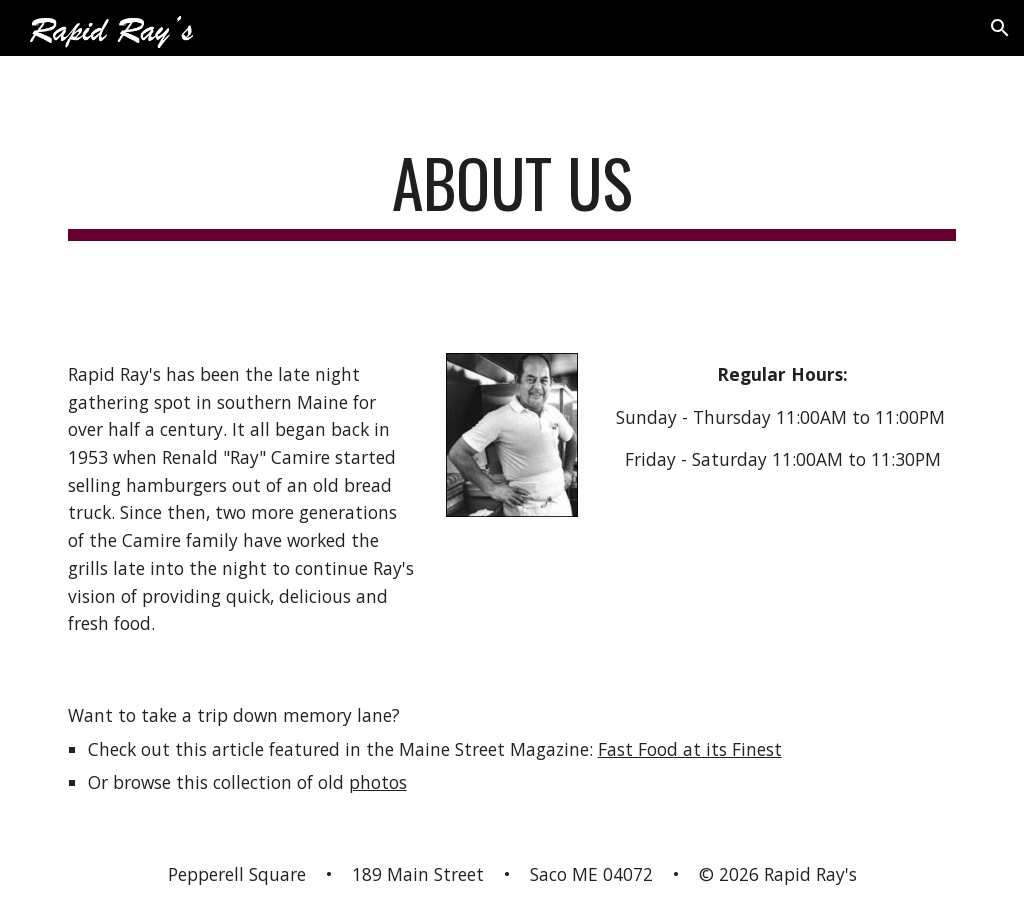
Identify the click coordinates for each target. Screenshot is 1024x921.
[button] (1000, 28)
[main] (512, 192)
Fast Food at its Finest (690, 749)
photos (378, 782)
